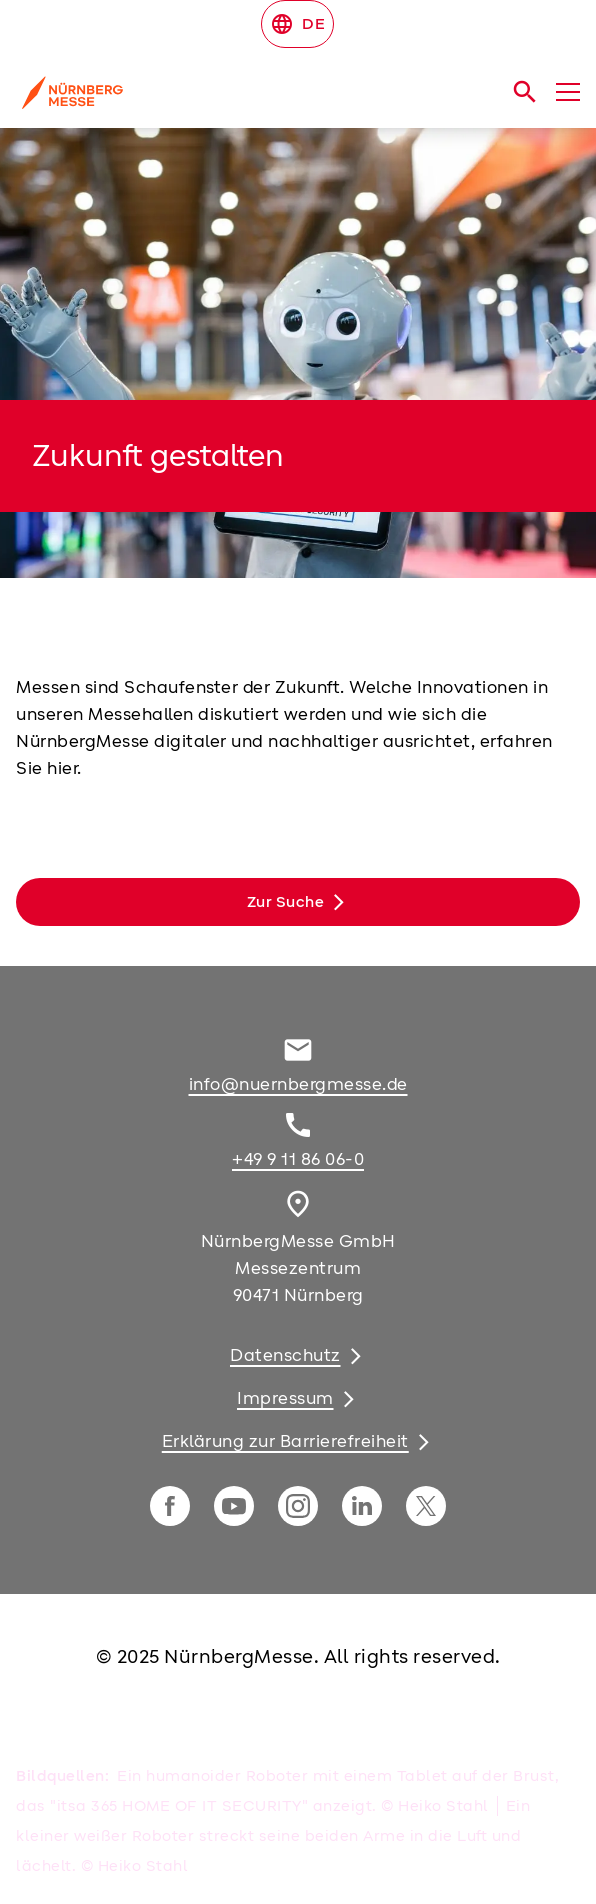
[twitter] (426, 1506)
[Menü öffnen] (568, 92)
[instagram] (298, 1506)
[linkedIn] (362, 1506)
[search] (525, 92)
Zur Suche (286, 902)
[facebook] (170, 1506)
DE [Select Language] (297, 24)
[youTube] (234, 1506)
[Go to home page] (201, 100)
